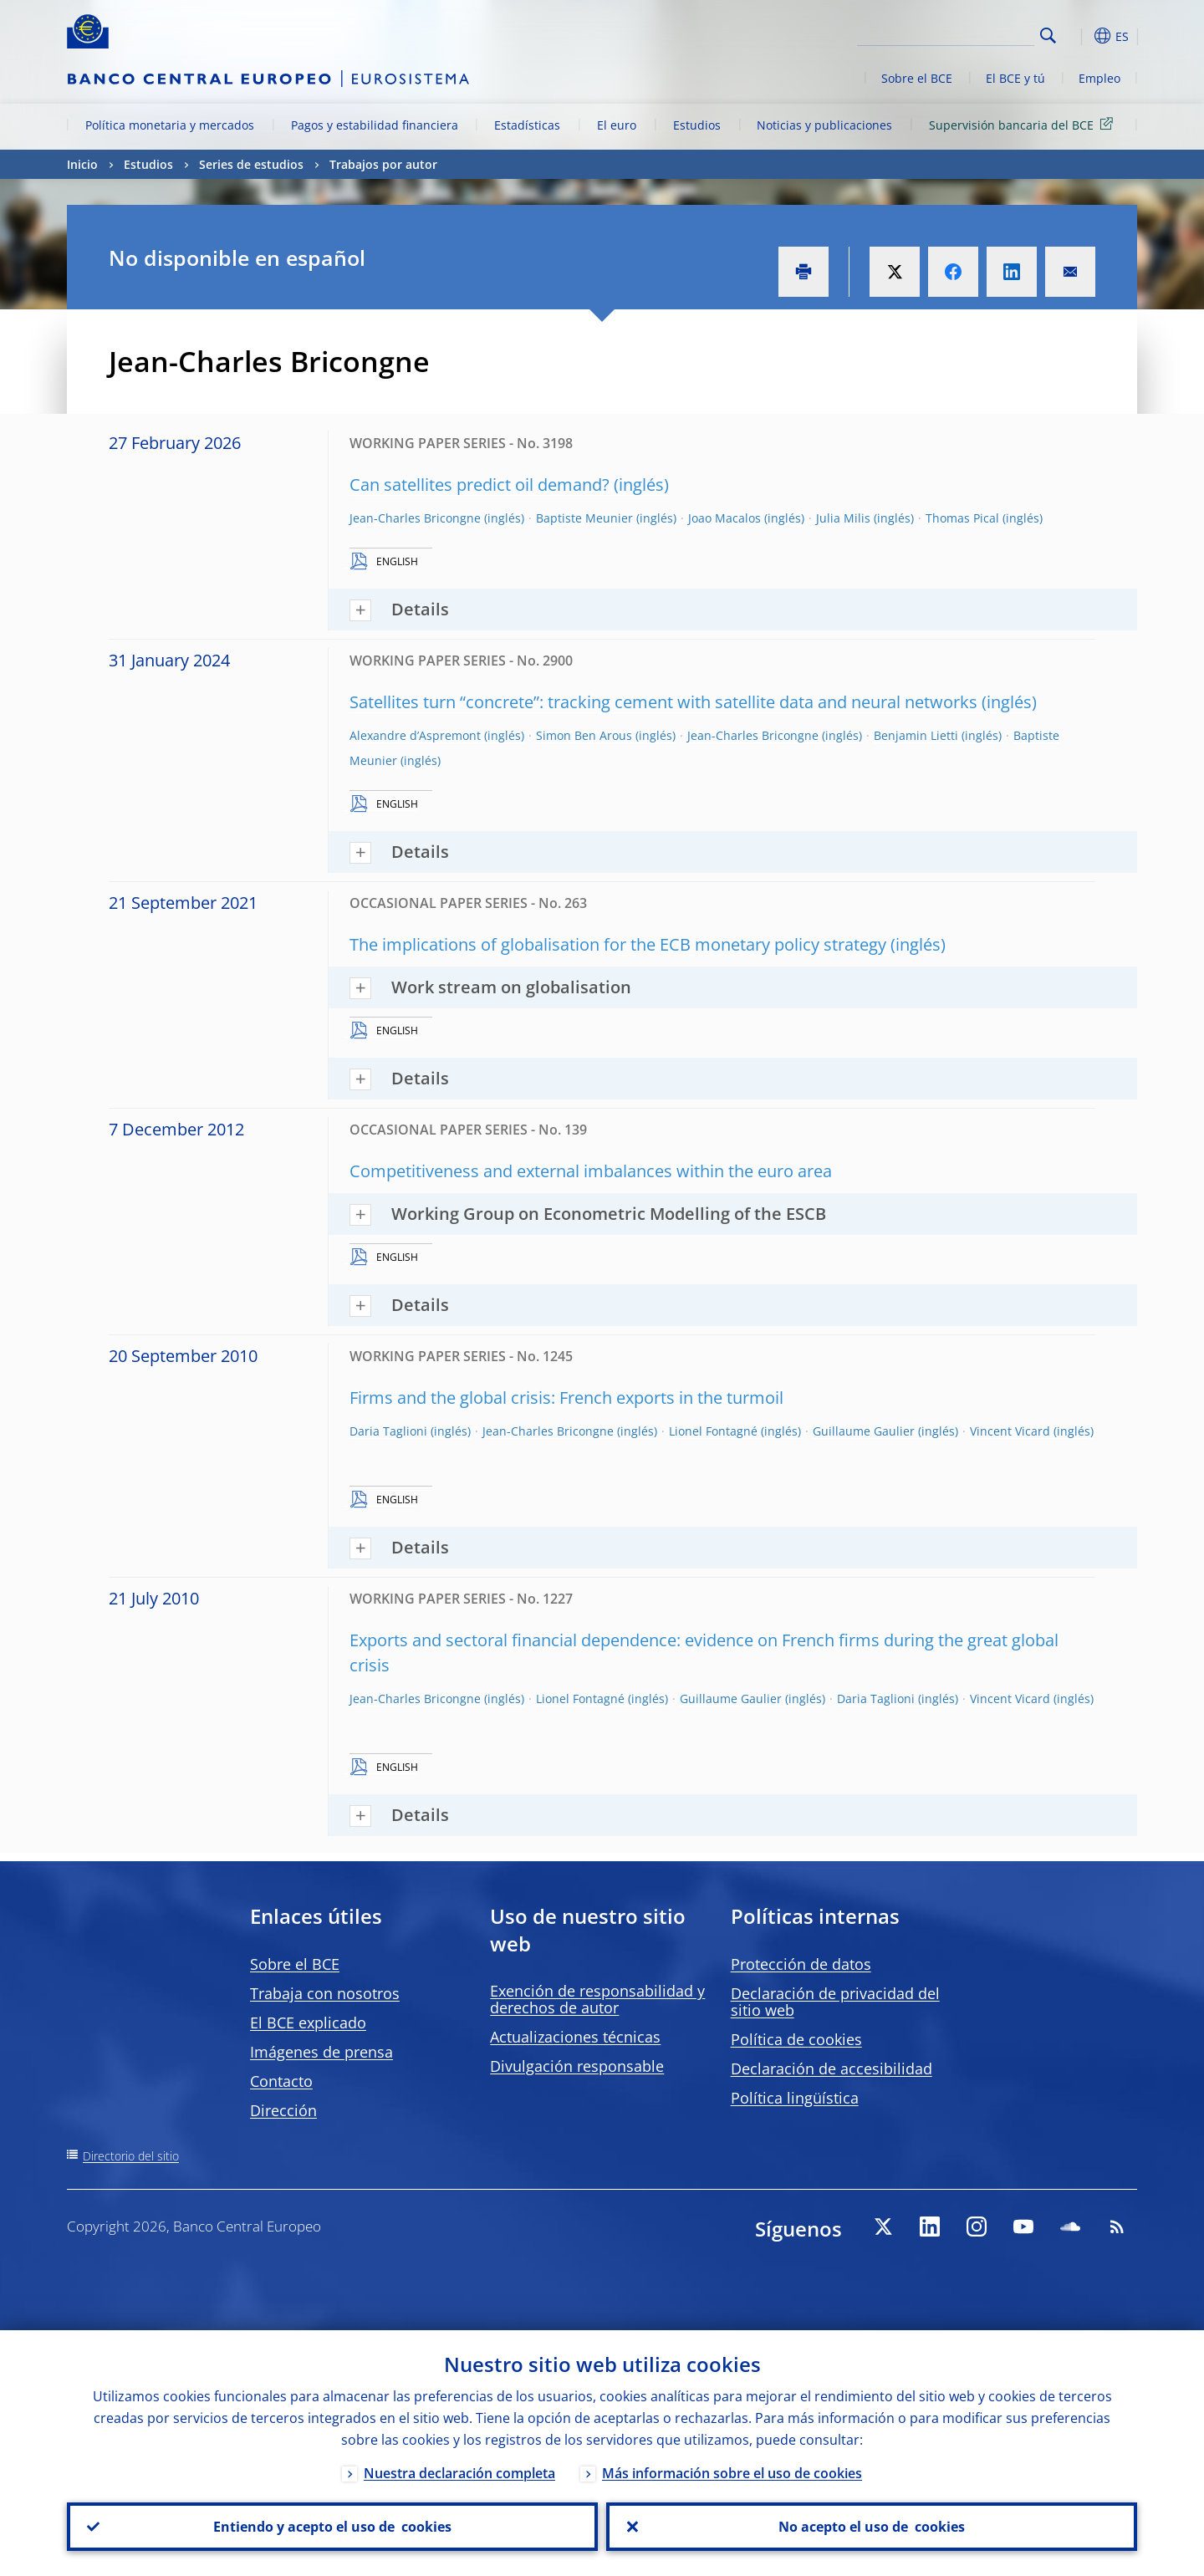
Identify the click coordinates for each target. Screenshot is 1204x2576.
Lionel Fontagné (713, 1431)
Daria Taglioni (388, 1431)
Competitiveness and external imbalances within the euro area (590, 1171)
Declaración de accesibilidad (831, 2068)
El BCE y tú (1015, 78)
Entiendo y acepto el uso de (332, 2526)
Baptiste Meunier (584, 518)
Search (1048, 35)
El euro (616, 125)
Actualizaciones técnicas (575, 2037)
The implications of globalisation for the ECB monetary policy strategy (617, 944)
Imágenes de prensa (321, 2052)
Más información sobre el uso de (732, 2473)
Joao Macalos (724, 518)
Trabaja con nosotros (325, 1993)
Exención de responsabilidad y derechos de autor (597, 1999)
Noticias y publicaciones (824, 125)
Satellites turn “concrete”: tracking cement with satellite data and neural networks (663, 702)
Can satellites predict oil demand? (479, 484)
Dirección (283, 2110)
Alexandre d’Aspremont (415, 735)
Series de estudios (251, 164)
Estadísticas (527, 125)
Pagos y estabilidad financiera (374, 125)
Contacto (281, 2081)
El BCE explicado (308, 2022)
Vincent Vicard (1010, 1431)
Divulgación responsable (577, 2066)
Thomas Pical (962, 518)
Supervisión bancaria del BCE (1024, 124)
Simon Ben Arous (584, 735)
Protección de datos (801, 1964)
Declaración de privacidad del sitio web (835, 2001)
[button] (1078, 36)
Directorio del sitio (131, 2156)
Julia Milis (843, 518)
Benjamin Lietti (916, 735)
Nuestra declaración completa (459, 2473)
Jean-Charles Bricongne (415, 518)
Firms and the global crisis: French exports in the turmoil (566, 1397)
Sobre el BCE (916, 78)
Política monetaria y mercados (169, 125)
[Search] (950, 33)
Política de (796, 2039)
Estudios (697, 125)
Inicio (82, 164)
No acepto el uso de (871, 2526)
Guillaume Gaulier (864, 1431)
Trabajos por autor (383, 164)
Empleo (1099, 78)
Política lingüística (795, 2098)
